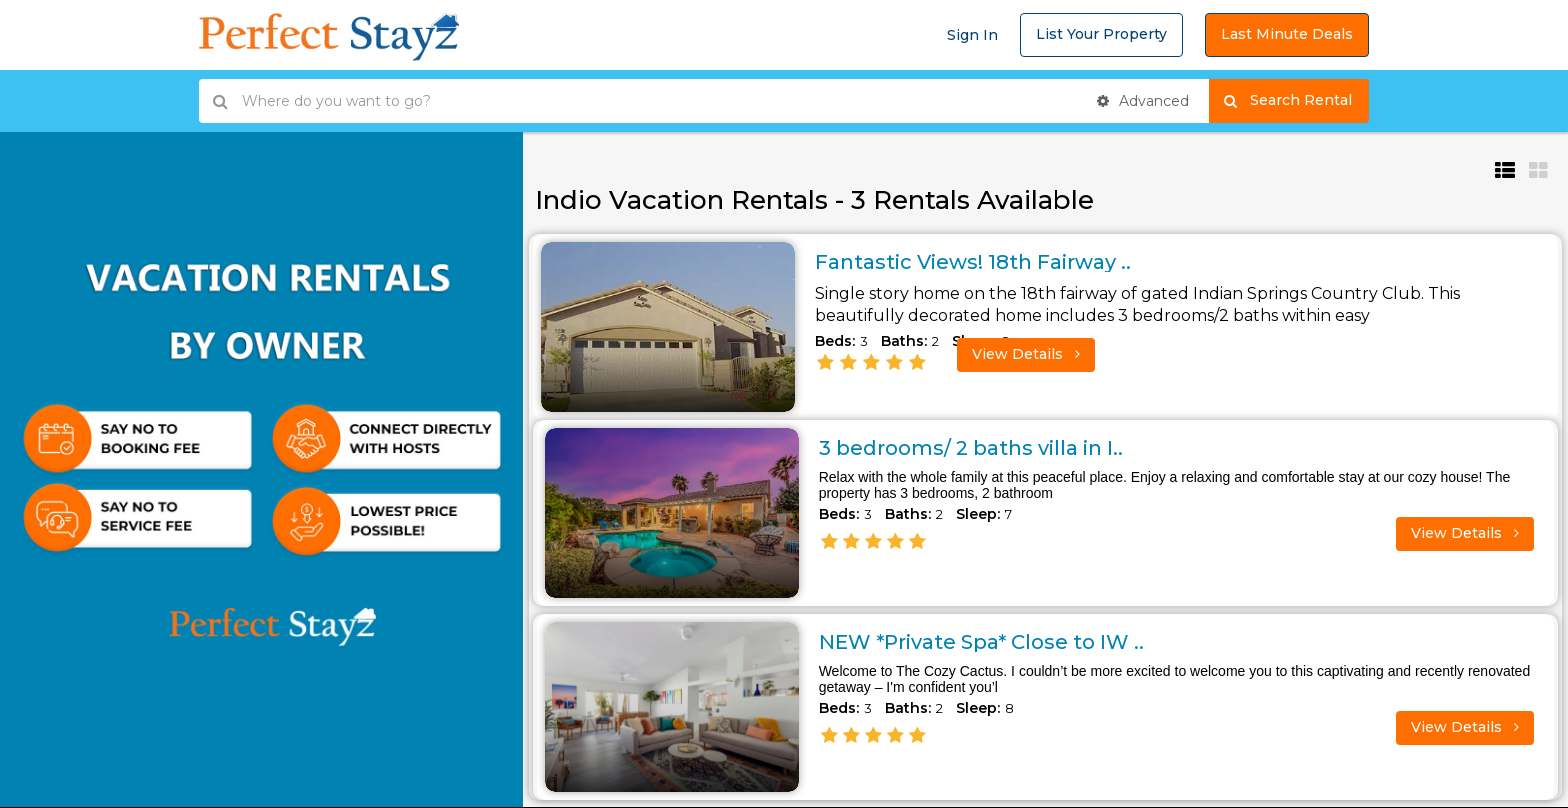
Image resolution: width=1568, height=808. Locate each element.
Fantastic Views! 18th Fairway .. (973, 262)
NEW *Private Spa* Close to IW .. (981, 642)
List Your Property (1101, 34)
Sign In (972, 35)
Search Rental (1296, 101)
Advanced (1143, 101)
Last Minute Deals (1287, 34)
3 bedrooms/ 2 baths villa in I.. (971, 448)
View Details (1026, 354)
